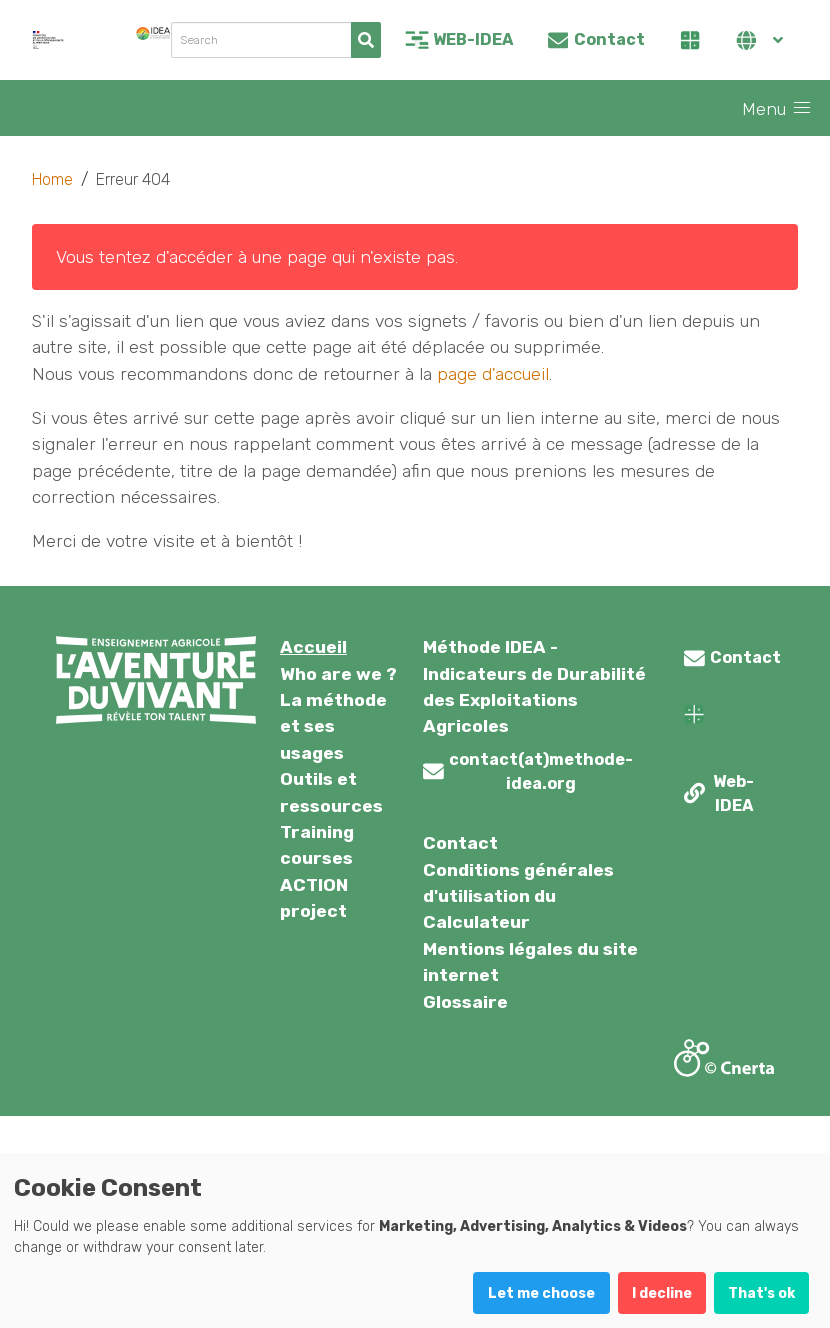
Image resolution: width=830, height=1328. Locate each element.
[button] (802, 108)
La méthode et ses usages (333, 726)
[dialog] (415, 1240)
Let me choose (541, 1293)
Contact (460, 843)
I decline (662, 1293)
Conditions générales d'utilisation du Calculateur (518, 896)
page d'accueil (493, 374)
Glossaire (465, 1002)
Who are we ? (338, 674)
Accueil (313, 647)
